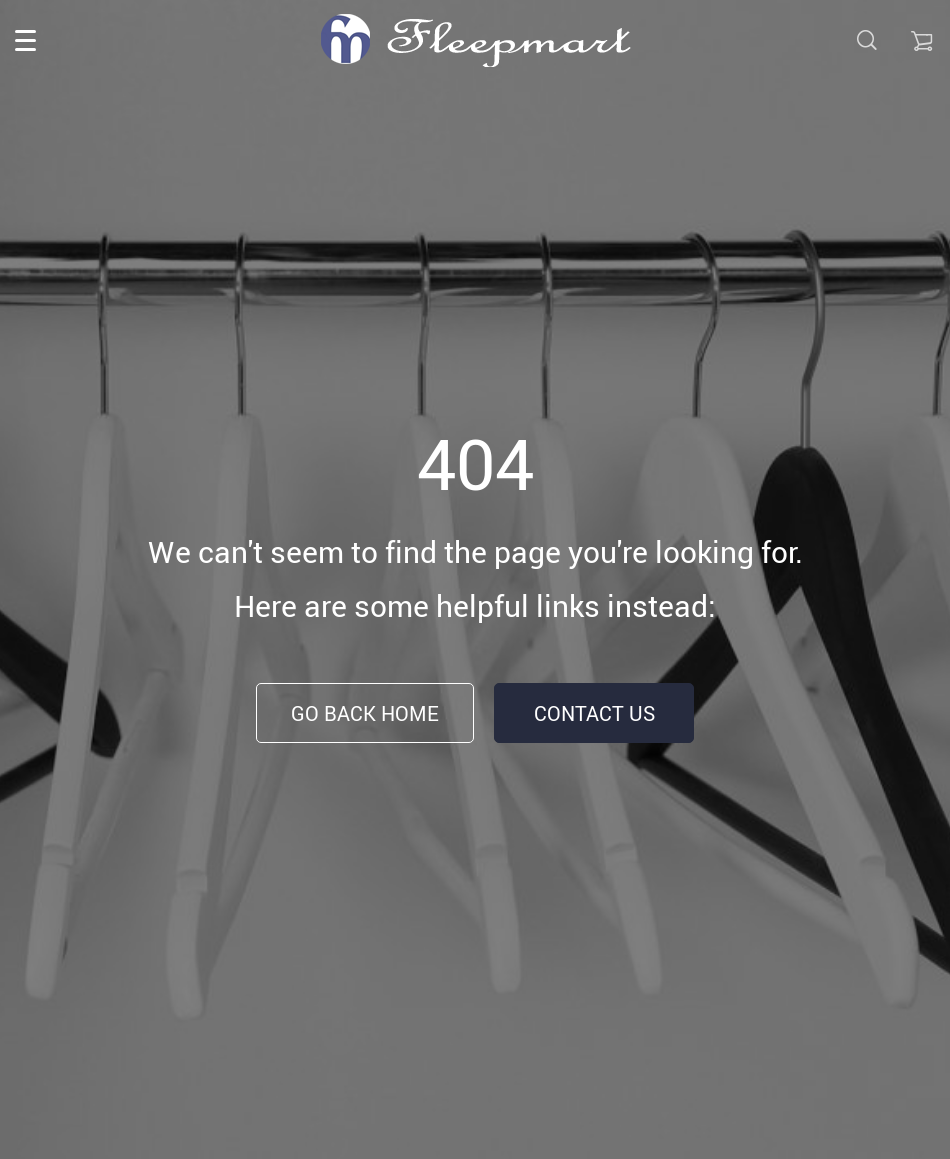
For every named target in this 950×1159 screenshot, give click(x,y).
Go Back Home (365, 713)
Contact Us (594, 713)
